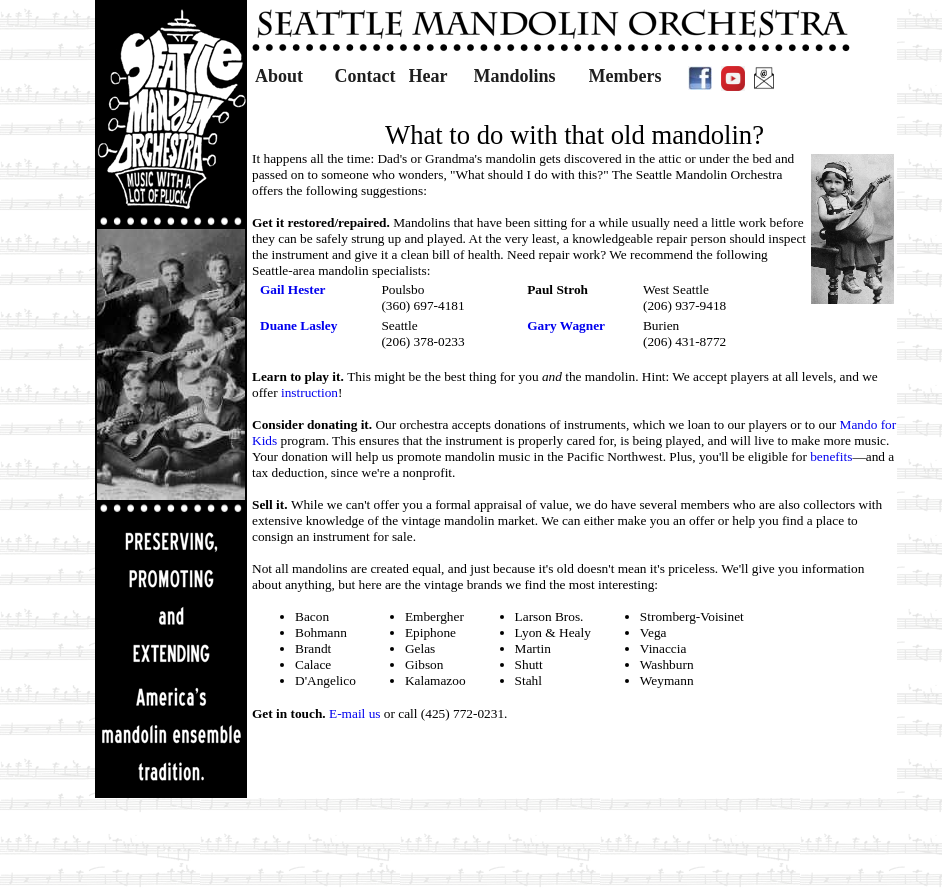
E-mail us (354, 713)
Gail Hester (293, 289)
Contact (365, 76)
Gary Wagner (566, 325)
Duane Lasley (298, 325)
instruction (309, 392)
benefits (831, 456)
